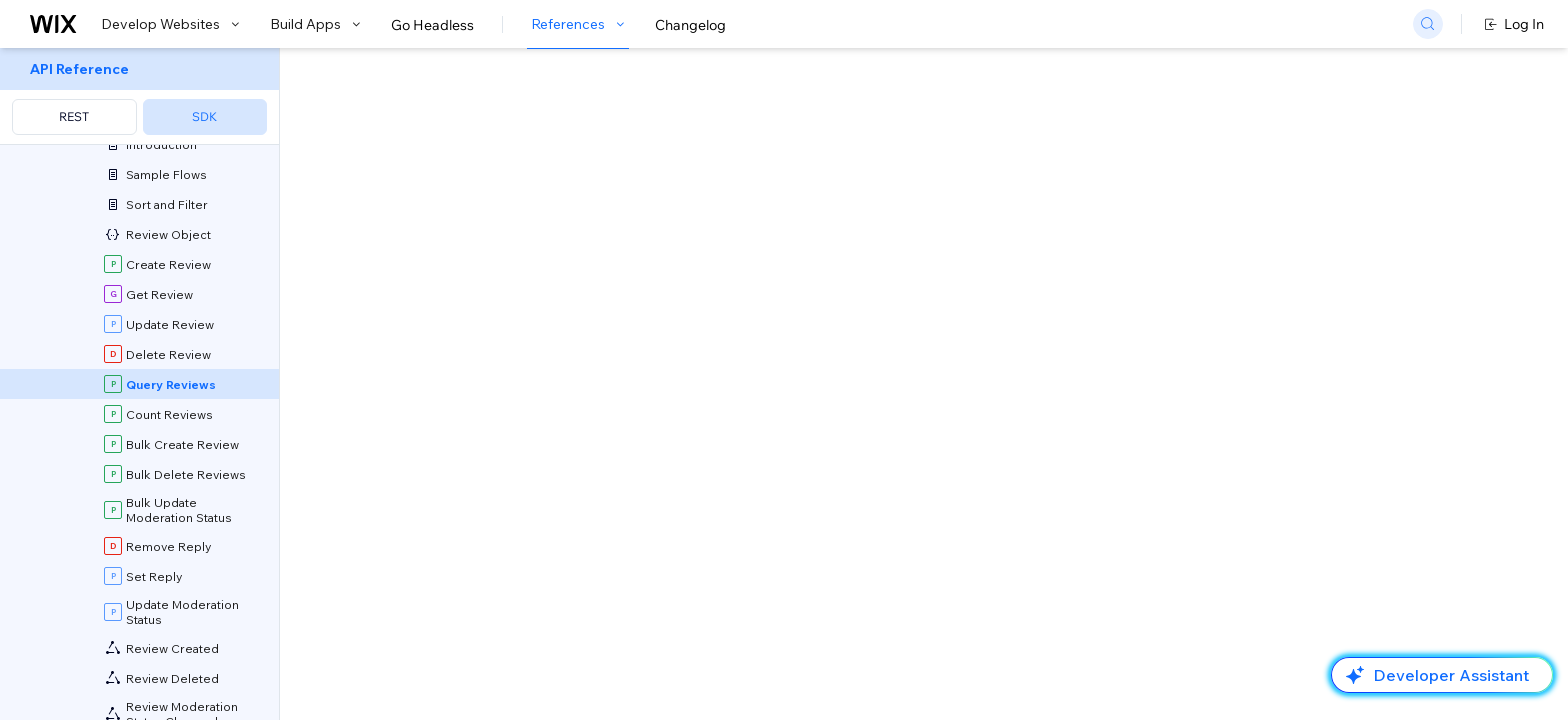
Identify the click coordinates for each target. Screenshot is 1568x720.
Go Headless (432, 25)
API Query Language (781, 502)
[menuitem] (139, 96)
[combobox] (1280, 228)
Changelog (690, 25)
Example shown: (1106, 198)
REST (74, 116)
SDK (204, 116)
